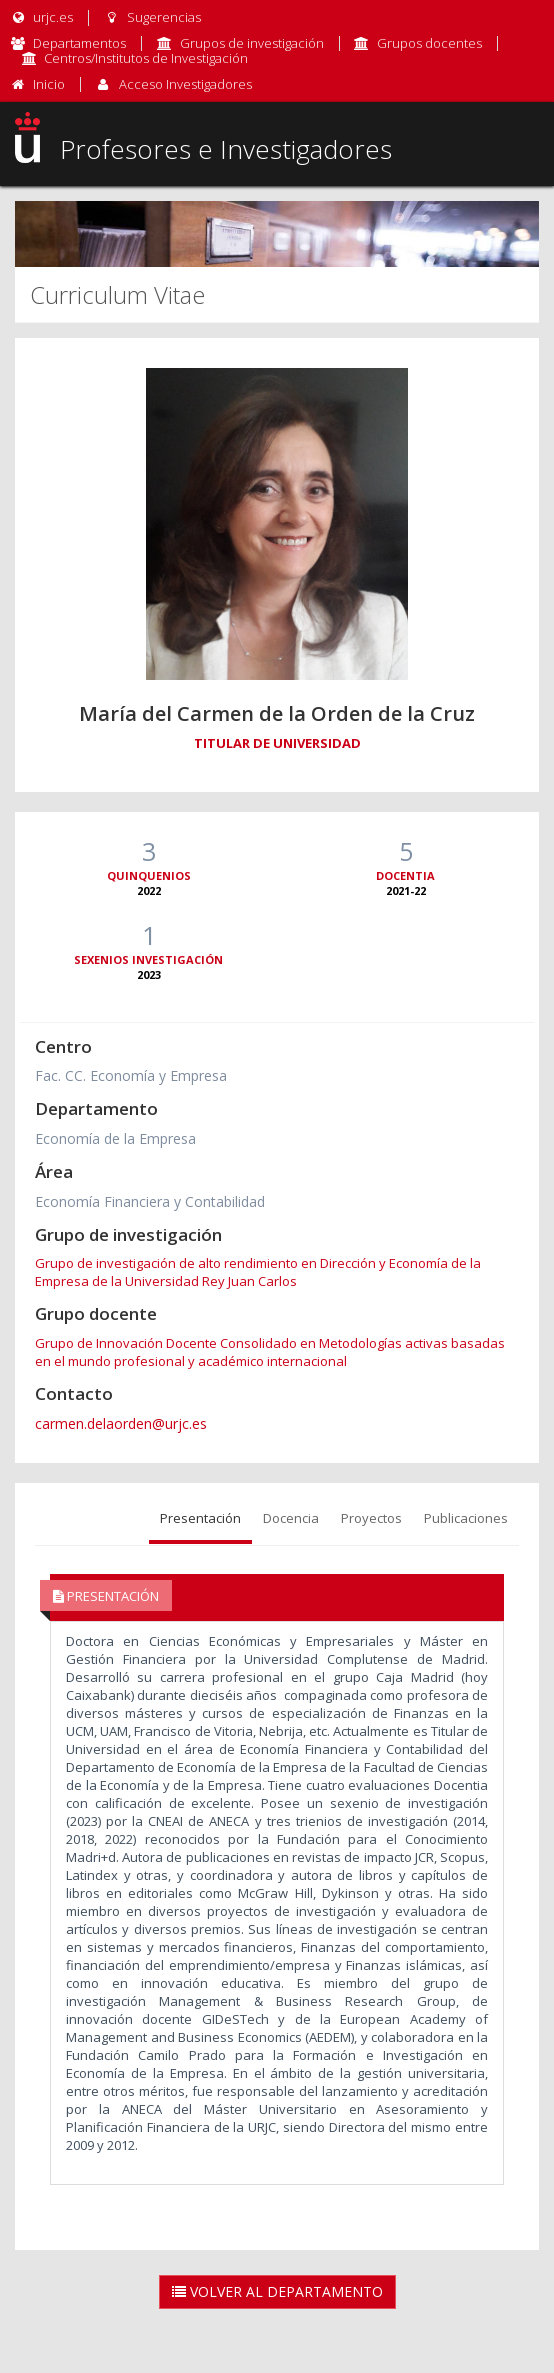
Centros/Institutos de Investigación (146, 58)
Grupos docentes (429, 43)
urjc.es (41, 17)
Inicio (49, 84)
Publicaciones (466, 1518)
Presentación (200, 1518)
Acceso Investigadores (185, 84)
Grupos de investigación (252, 43)
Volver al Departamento (277, 2291)
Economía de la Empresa (115, 1138)
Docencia (291, 1518)
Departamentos (79, 43)
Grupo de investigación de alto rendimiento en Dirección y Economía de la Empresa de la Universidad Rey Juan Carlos (258, 1272)
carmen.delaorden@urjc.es (121, 1423)
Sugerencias (151, 17)
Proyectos (371, 1518)
